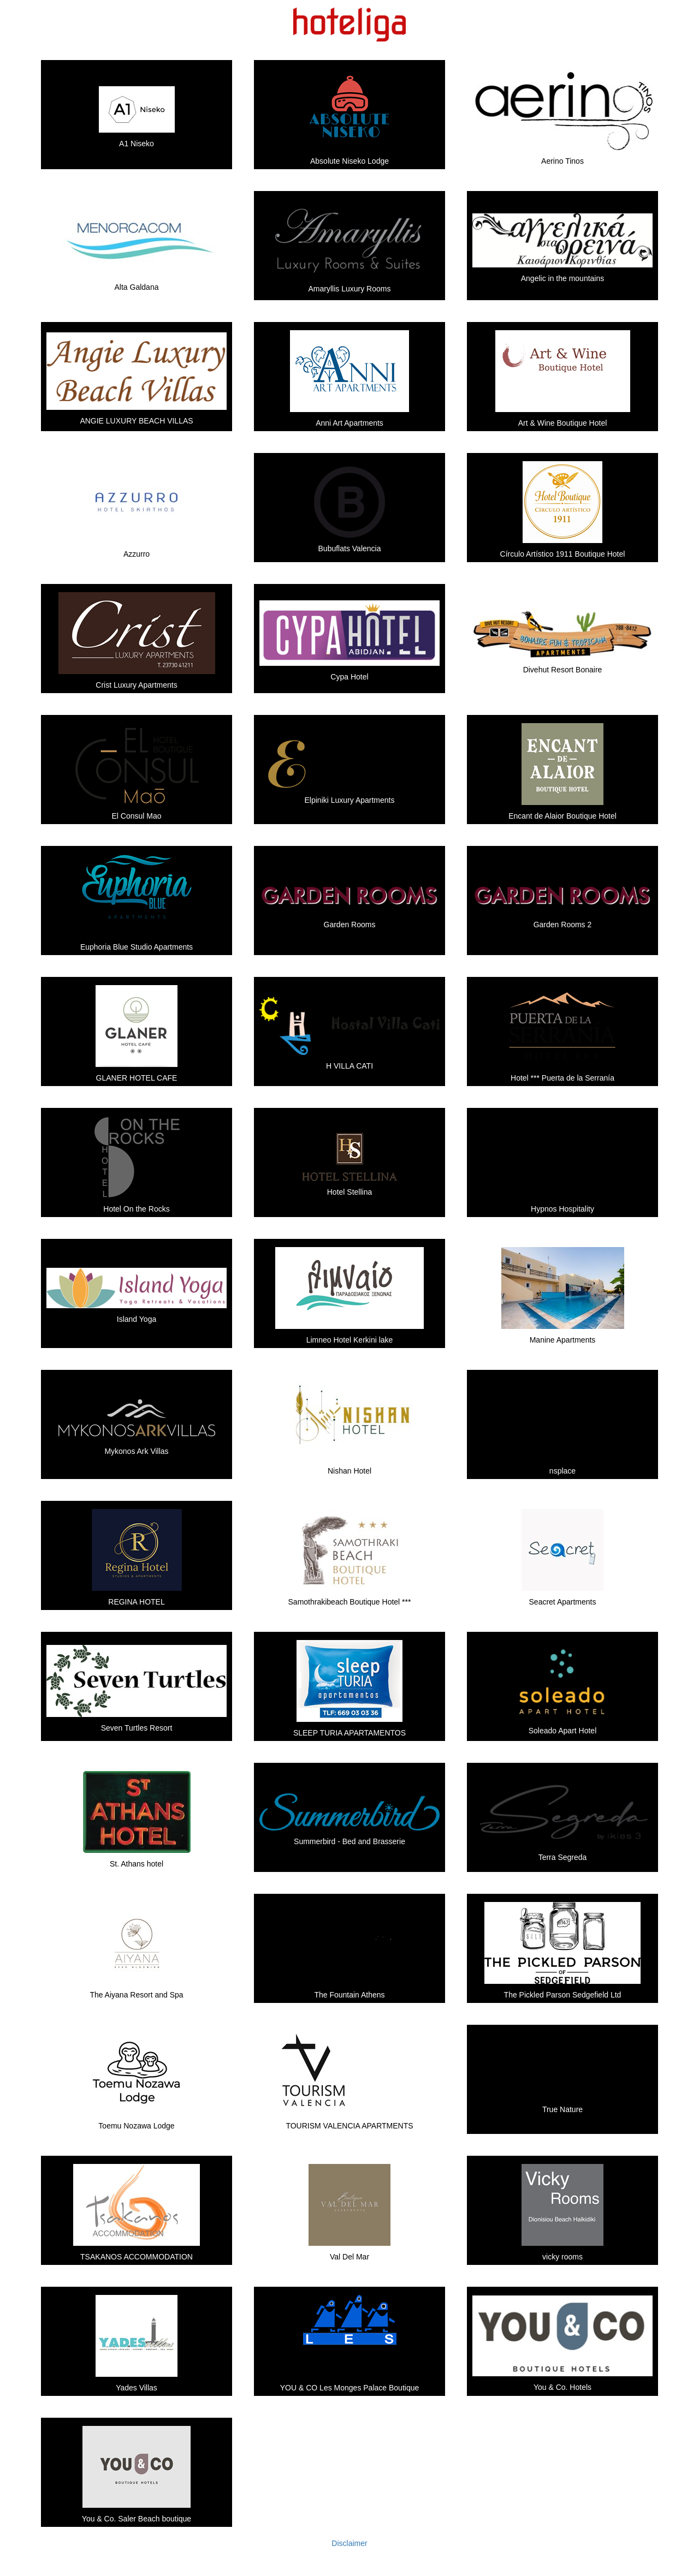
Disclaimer (349, 2543)
